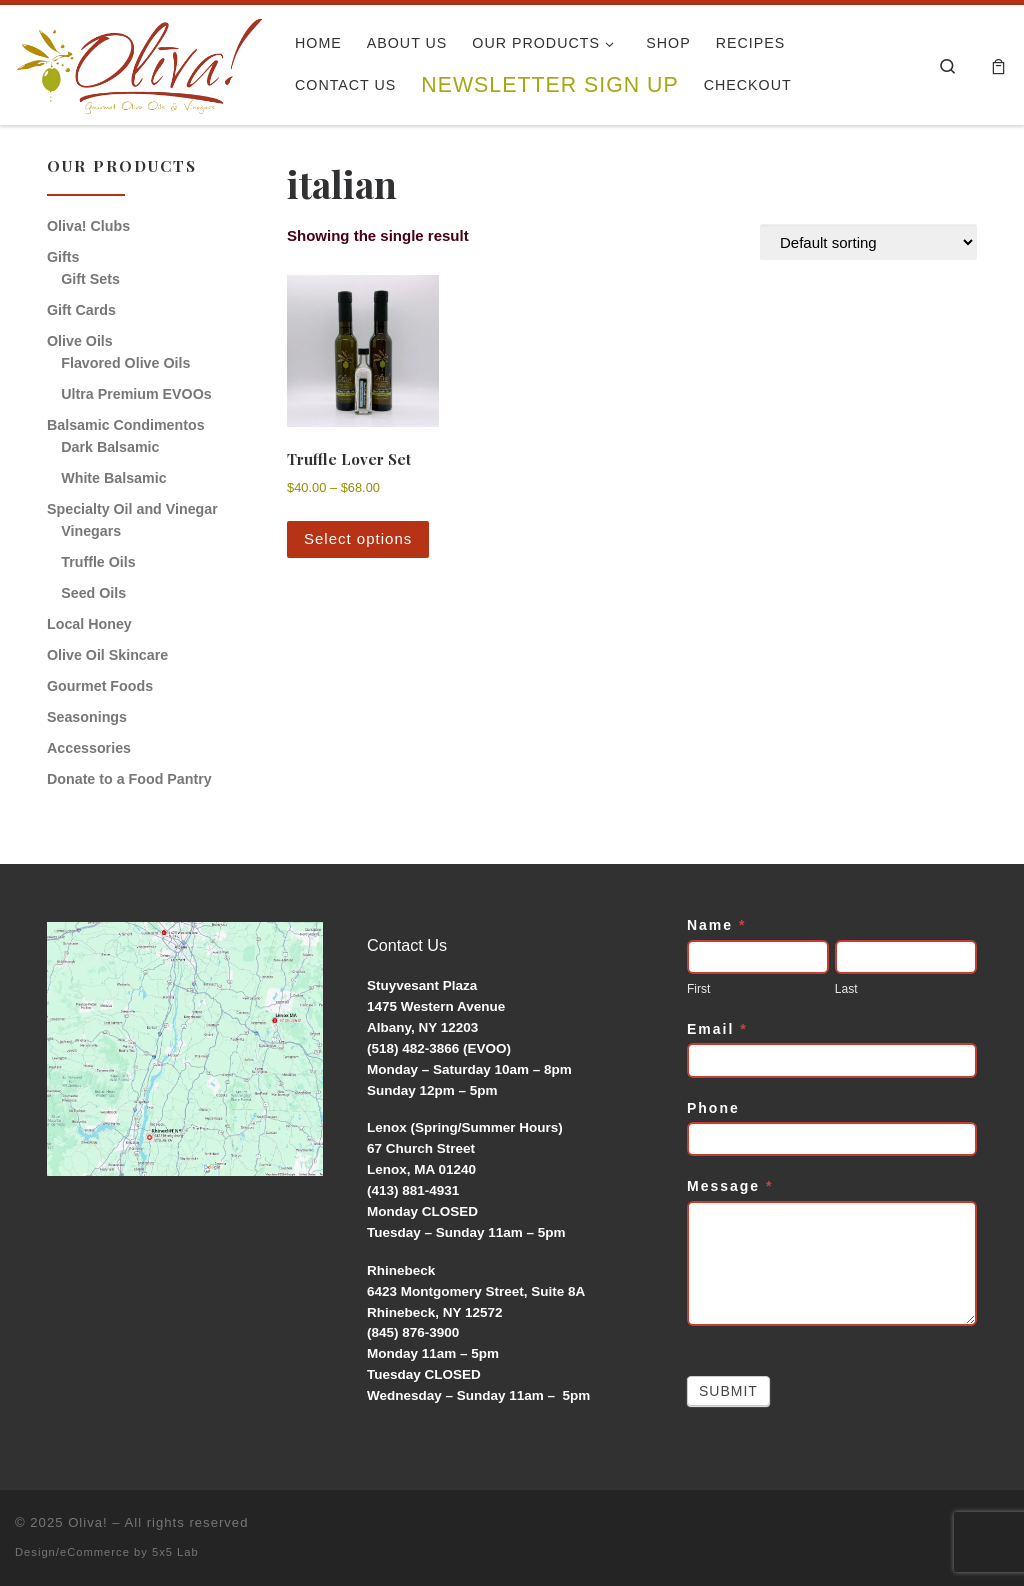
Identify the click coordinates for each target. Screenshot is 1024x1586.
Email (717, 1029)
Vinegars (91, 531)
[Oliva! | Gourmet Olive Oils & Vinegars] (140, 59)
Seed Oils (93, 593)
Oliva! (88, 1522)
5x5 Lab (175, 1552)
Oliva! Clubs (88, 226)
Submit (728, 1391)
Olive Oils (80, 341)
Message (730, 1186)
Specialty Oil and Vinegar (132, 509)
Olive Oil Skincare (107, 655)
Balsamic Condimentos (126, 425)
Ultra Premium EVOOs (136, 394)
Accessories (89, 748)
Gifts (63, 257)
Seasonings (87, 717)
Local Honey (89, 624)
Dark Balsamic (110, 447)
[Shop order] (868, 242)
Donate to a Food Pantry (129, 779)
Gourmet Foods (100, 686)
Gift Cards (81, 310)
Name (716, 925)
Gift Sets (90, 279)
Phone (713, 1108)
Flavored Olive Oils (125, 363)
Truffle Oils (98, 562)
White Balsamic (113, 478)
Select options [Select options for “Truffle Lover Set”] (358, 538)
